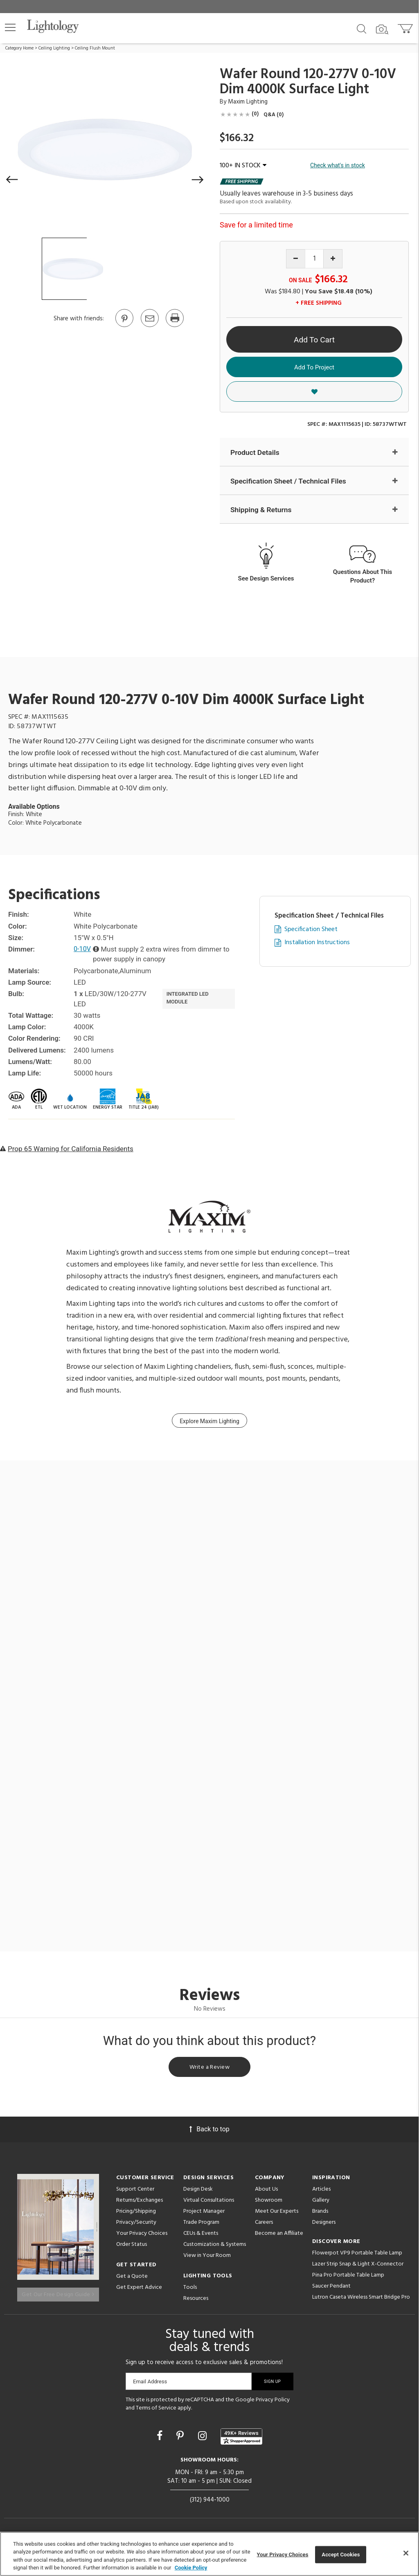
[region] (209, 2554)
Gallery (320, 2203)
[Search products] (361, 28)
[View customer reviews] (241, 2437)
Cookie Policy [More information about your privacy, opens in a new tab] (191, 2568)
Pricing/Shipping (136, 2214)
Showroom (268, 2203)
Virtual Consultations (208, 2203)
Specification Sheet (311, 930)
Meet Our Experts (276, 2214)
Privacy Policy (273, 2400)
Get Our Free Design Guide (58, 2292)
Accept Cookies (341, 2554)
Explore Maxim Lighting (209, 1422)
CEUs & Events (200, 2236)
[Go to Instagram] (203, 2437)
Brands (320, 2214)
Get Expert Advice (139, 2290)
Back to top (209, 2132)
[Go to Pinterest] (124, 326)
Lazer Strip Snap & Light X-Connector (357, 2267)
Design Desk (198, 2192)
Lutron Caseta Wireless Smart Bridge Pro (361, 2300)
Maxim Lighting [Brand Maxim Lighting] (248, 102)
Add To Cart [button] (314, 339)
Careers (264, 2225)
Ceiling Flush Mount (95, 48)
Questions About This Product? (362, 577)
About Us (266, 2192)
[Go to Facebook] (161, 2437)
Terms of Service (156, 2409)
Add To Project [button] (314, 367)
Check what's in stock (337, 165)
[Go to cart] (406, 27)
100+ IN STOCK (243, 165)
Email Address (150, 2382)
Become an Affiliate (279, 2236)
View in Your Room (207, 2258)
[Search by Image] (382, 29)
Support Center (135, 2192)
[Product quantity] (314, 258)
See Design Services (266, 579)
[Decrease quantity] (295, 258)
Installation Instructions (317, 944)
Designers (324, 2225)
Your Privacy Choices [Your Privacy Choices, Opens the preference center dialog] (283, 2554)
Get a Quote (132, 2279)
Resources (195, 2301)
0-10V (83, 950)
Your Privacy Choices (141, 2237)
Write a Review (209, 2069)
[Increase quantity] (332, 258)
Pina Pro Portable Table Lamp (348, 2278)
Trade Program (201, 2225)
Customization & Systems (214, 2247)
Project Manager (204, 2214)
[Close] (406, 2553)
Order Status (131, 2247)
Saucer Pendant (331, 2289)
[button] (10, 27)
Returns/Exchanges (139, 2203)
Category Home (19, 48)
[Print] (174, 326)
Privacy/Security (136, 2225)
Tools (190, 2290)
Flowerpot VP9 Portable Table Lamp (357, 2256)
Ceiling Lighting (54, 48)
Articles (321, 2192)
